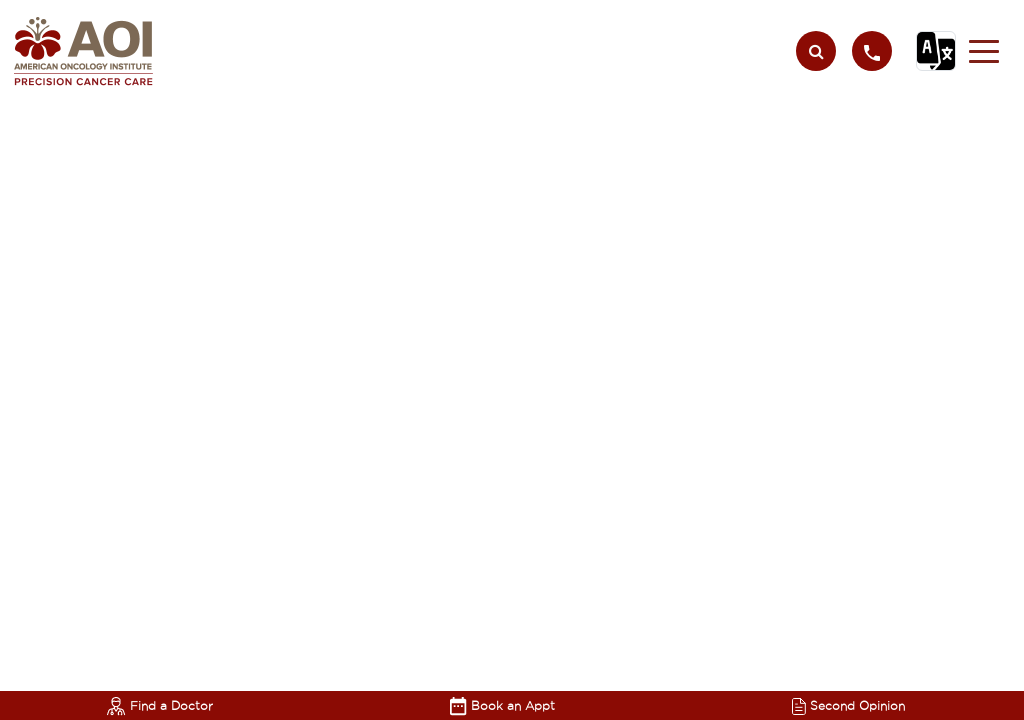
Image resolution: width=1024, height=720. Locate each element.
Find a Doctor (160, 705)
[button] (984, 51)
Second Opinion (848, 705)
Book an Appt (502, 705)
